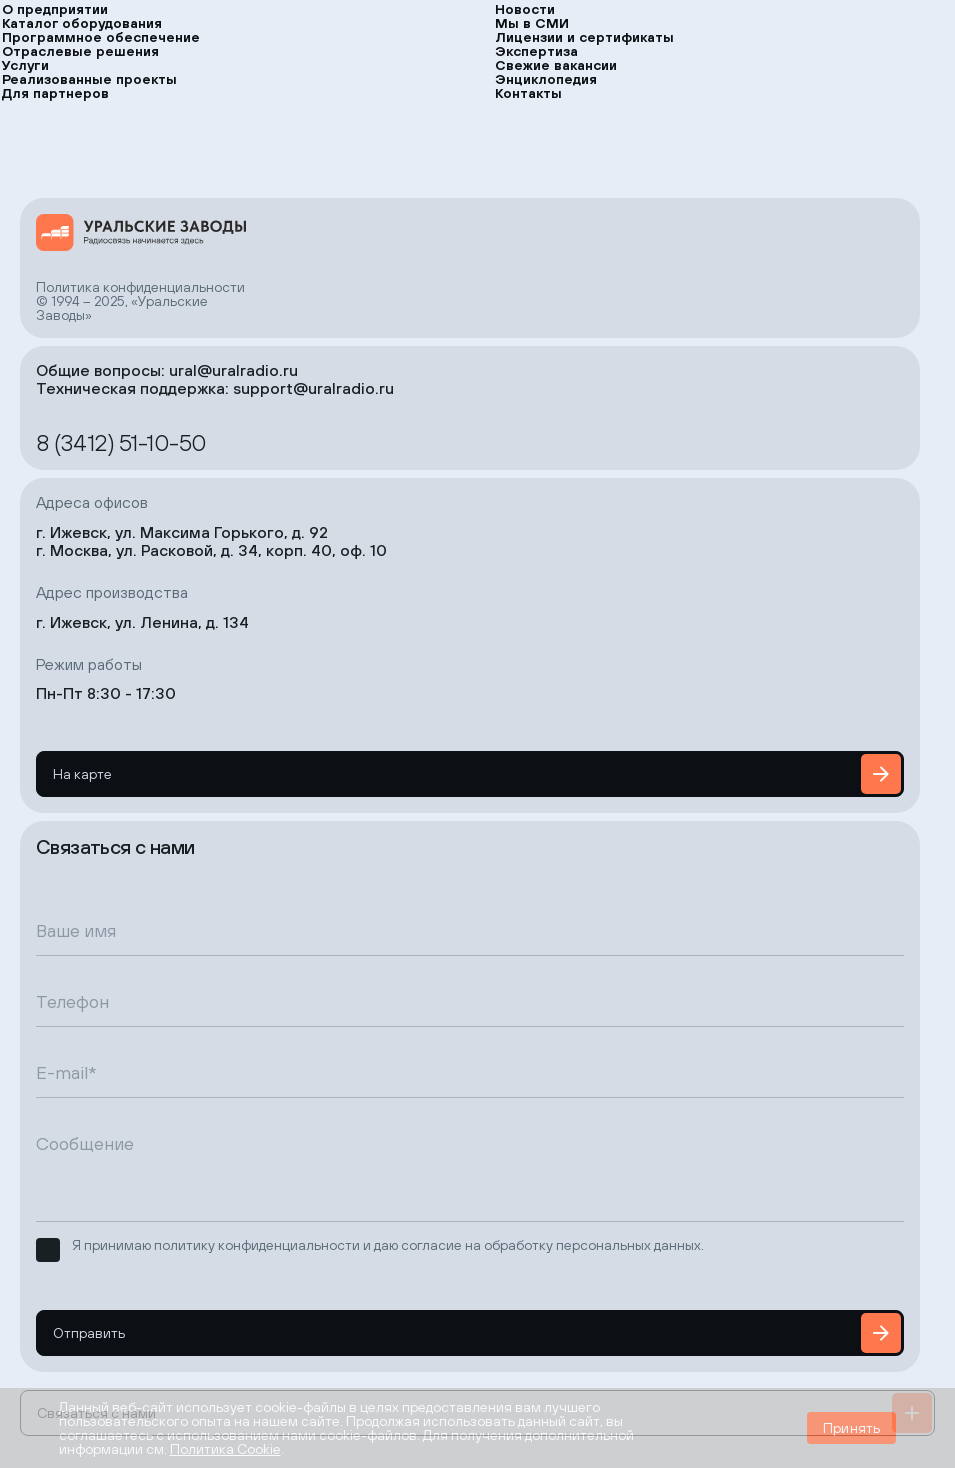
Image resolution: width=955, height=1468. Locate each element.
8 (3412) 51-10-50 (121, 442)
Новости (525, 9)
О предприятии (55, 9)
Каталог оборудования (82, 23)
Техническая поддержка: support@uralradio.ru (215, 388)
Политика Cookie (225, 1449)
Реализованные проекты (89, 79)
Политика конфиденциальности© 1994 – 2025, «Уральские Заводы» (140, 301)
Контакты (528, 93)
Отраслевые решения (80, 51)
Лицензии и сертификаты (584, 37)
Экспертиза (536, 51)
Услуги (25, 65)
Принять (851, 1428)
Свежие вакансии (556, 65)
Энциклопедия (546, 79)
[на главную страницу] (141, 232)
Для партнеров (55, 93)
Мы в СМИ (532, 23)
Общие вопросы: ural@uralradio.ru (167, 370)
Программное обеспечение (101, 37)
